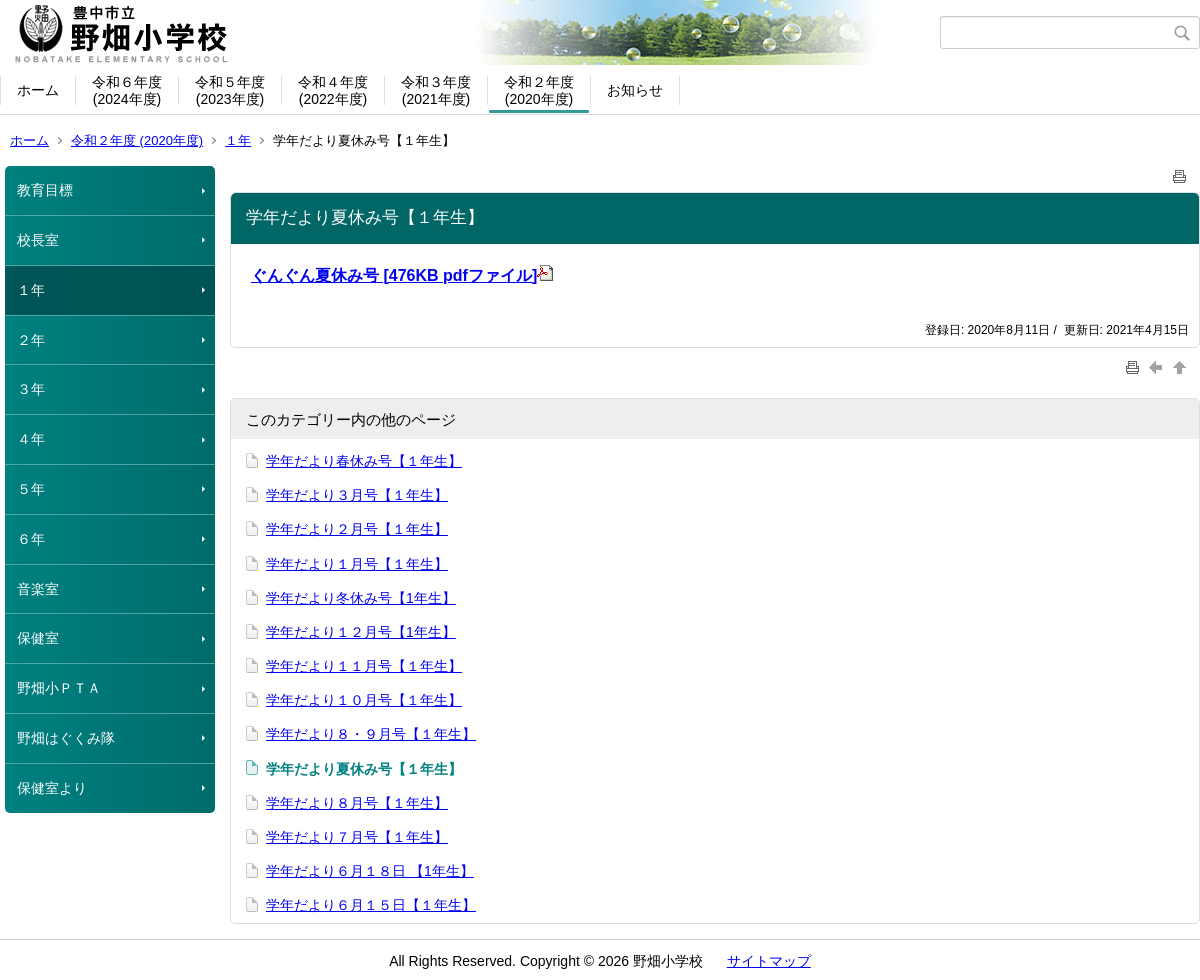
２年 (31, 340)
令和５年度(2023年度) (230, 90)
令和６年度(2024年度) (127, 90)
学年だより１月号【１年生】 (357, 564)
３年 (31, 389)
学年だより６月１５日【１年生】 (371, 905)
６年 (31, 539)
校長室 (38, 240)
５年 (31, 489)
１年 (238, 140)
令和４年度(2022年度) (333, 90)
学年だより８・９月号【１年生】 (371, 734)
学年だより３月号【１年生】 (357, 495)
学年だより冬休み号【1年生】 (361, 598)
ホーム (38, 90)
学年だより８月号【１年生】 (357, 803)
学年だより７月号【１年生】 (357, 837)
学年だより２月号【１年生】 (357, 529)
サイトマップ (769, 961)
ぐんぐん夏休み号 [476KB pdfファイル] (402, 275)
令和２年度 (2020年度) (137, 140)
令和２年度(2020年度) (539, 90)
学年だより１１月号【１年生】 (364, 666)
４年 (31, 439)
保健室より (52, 788)
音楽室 (38, 589)
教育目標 (45, 190)
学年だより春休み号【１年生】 (364, 461)
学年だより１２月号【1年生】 (361, 632)
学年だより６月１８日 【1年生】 (370, 871)
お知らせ (635, 90)
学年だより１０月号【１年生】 (364, 700)
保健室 (38, 638)
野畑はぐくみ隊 (66, 738)
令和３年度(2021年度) (436, 90)
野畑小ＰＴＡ (59, 688)
